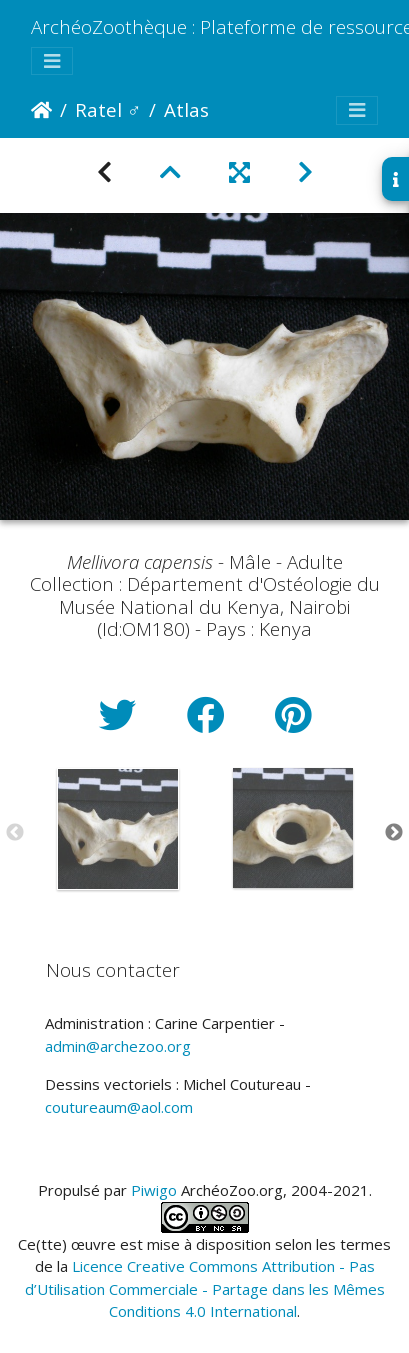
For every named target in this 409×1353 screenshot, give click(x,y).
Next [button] (394, 833)
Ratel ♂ (108, 109)
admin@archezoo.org (118, 1046)
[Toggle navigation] (52, 61)
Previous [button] (15, 833)
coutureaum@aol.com (119, 1107)
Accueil (41, 110)
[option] (117, 829)
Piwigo (154, 1190)
